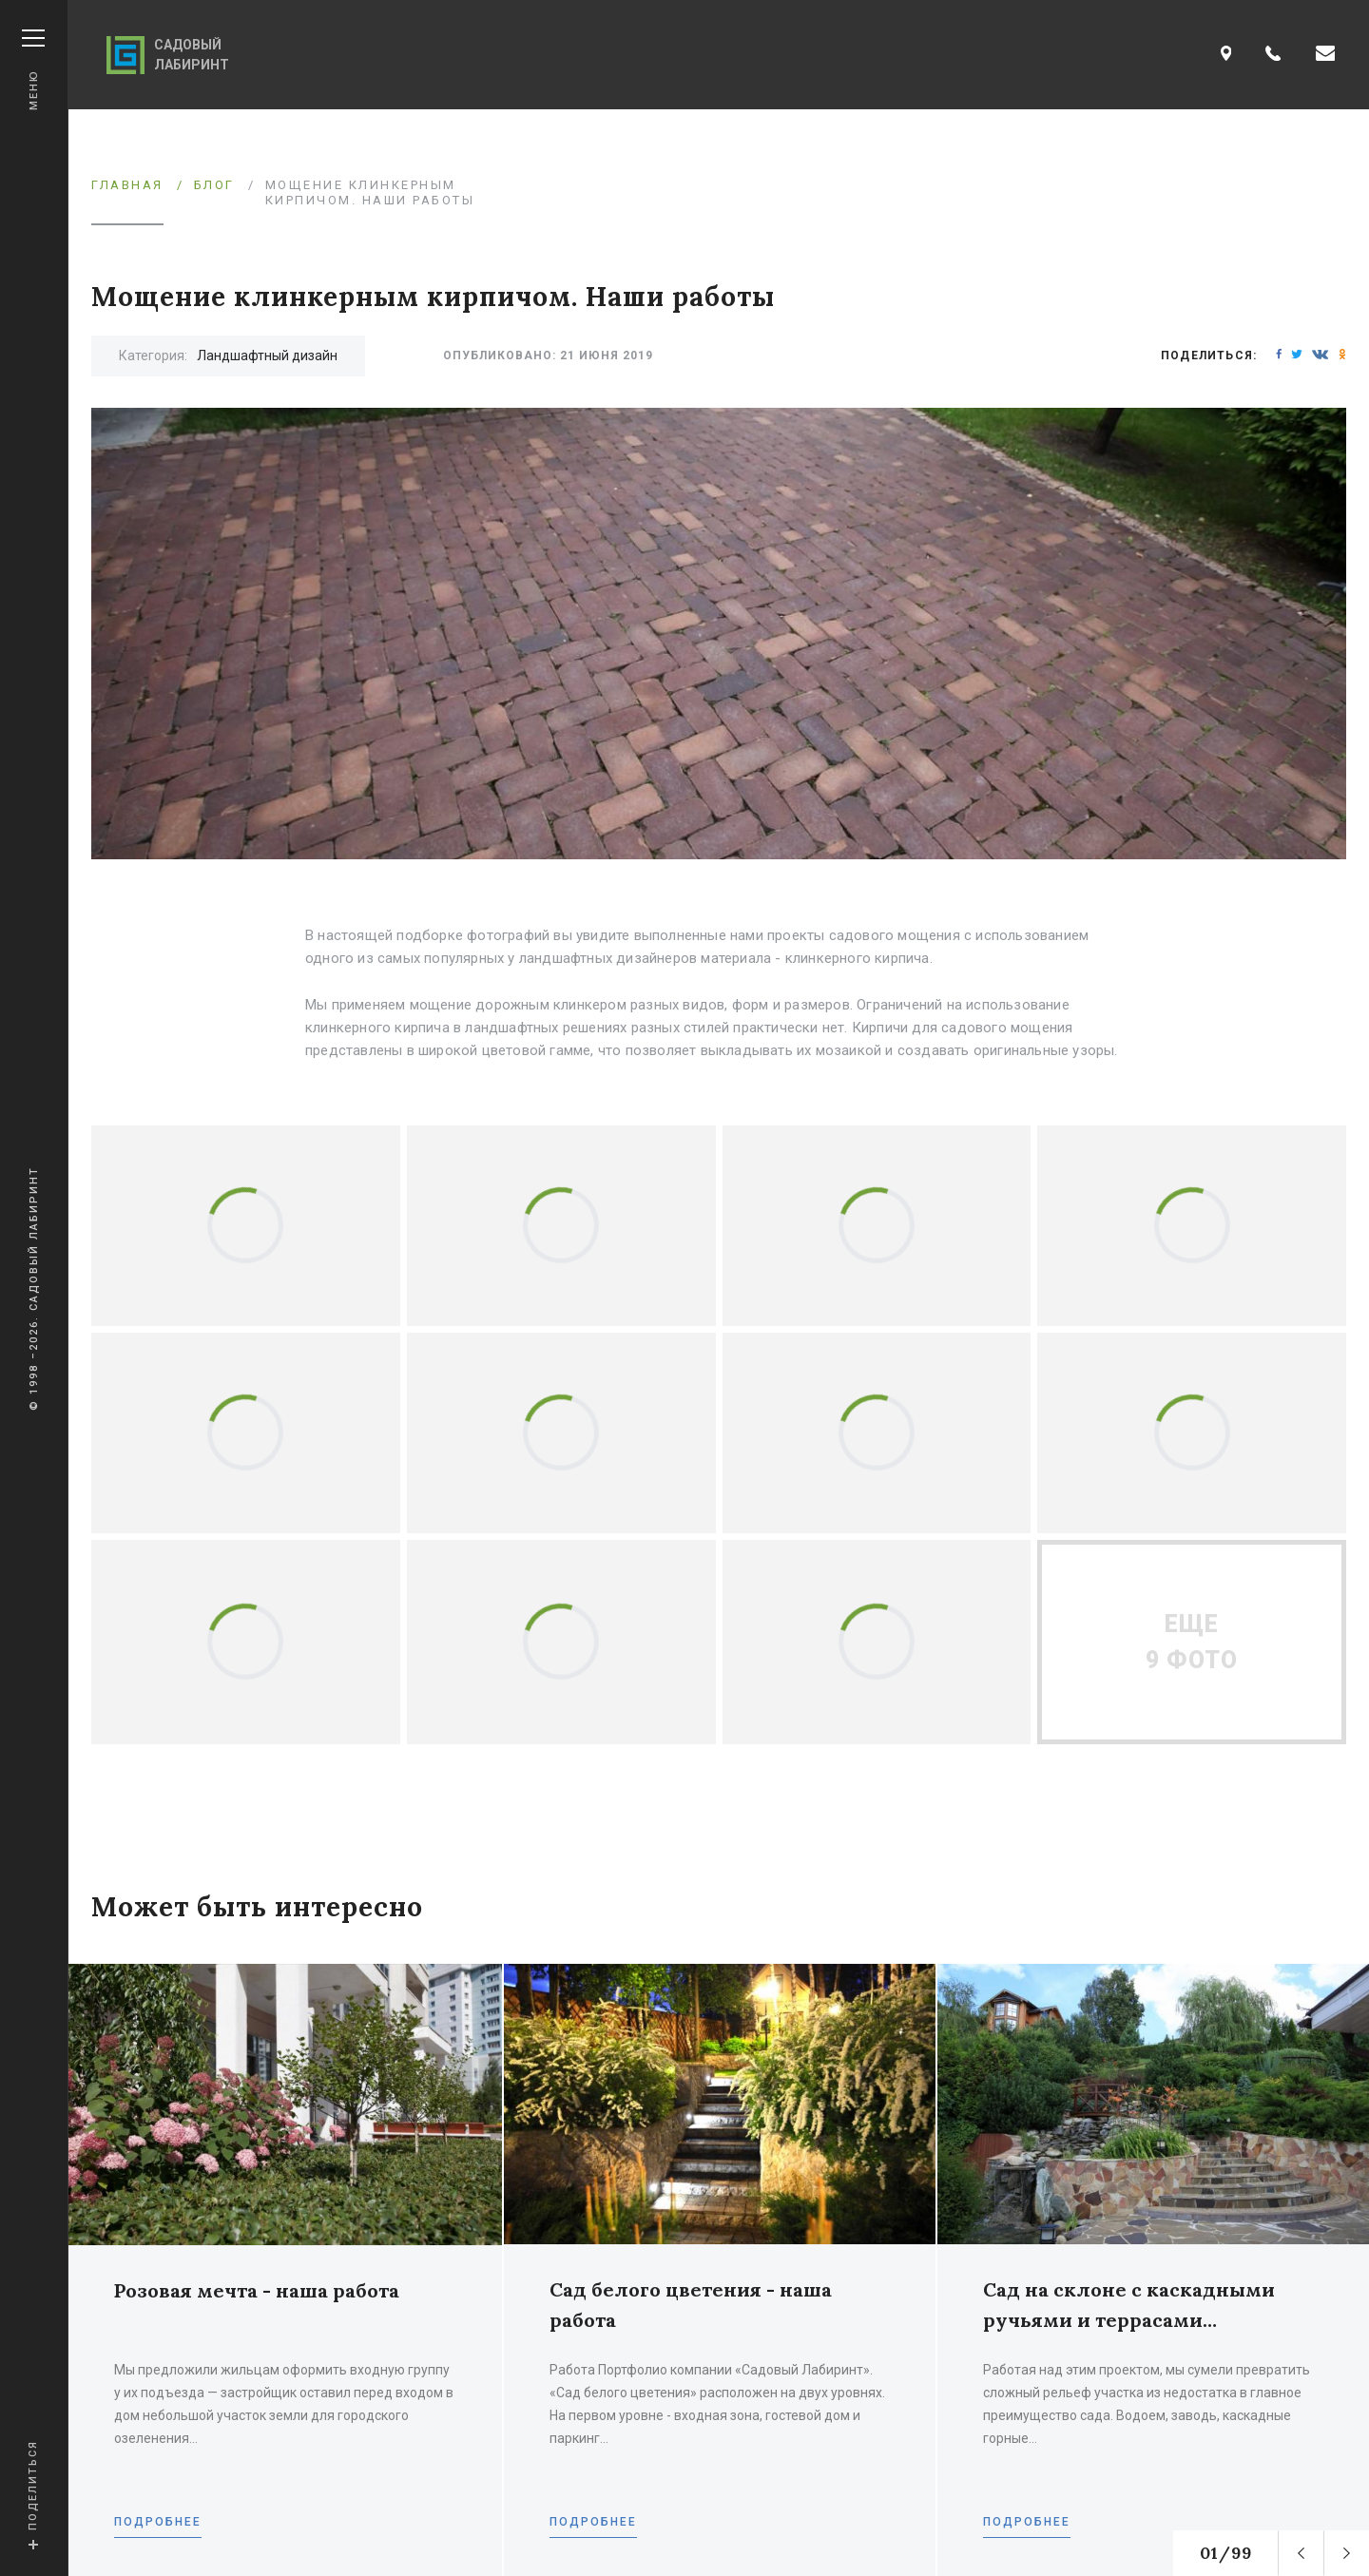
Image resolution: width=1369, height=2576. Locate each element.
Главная (127, 185)
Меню (33, 69)
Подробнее (158, 2521)
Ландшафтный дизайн (267, 355)
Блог (214, 185)
